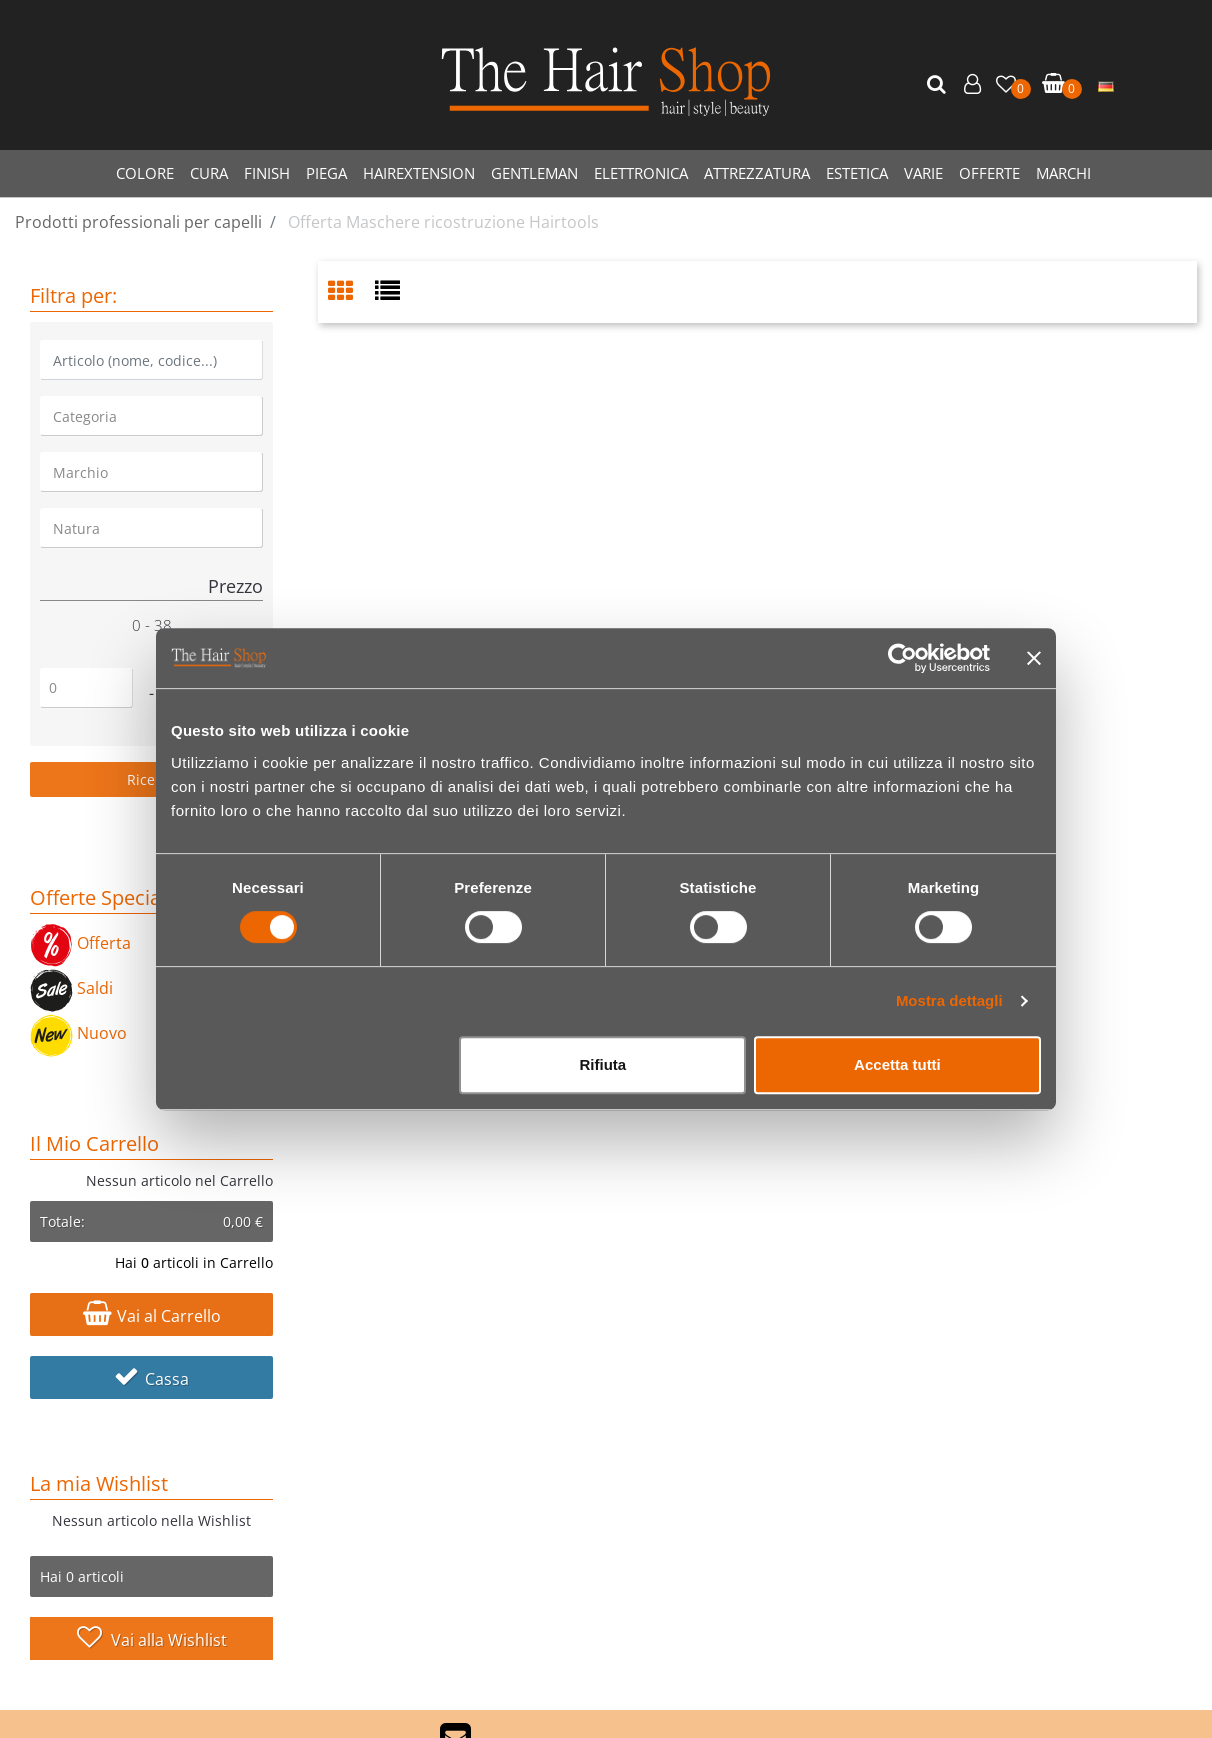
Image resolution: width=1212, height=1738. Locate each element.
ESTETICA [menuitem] (857, 173)
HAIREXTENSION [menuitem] (419, 173)
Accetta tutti (897, 1064)
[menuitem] (1106, 85)
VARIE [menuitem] (923, 173)
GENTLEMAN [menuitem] (534, 173)
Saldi (71, 988)
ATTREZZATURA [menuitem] (757, 173)
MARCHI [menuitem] (1063, 173)
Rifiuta (603, 1064)
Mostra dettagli (949, 1000)
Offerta (80, 943)
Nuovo (78, 1033)
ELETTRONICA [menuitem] (641, 173)
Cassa (151, 1379)
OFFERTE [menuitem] (989, 173)
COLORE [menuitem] (145, 173)
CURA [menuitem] (209, 173)
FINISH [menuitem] (267, 173)
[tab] (351, 292)
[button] (939, 85)
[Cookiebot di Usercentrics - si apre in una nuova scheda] (902, 658)
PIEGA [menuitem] (326, 173)
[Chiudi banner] (1034, 658)
